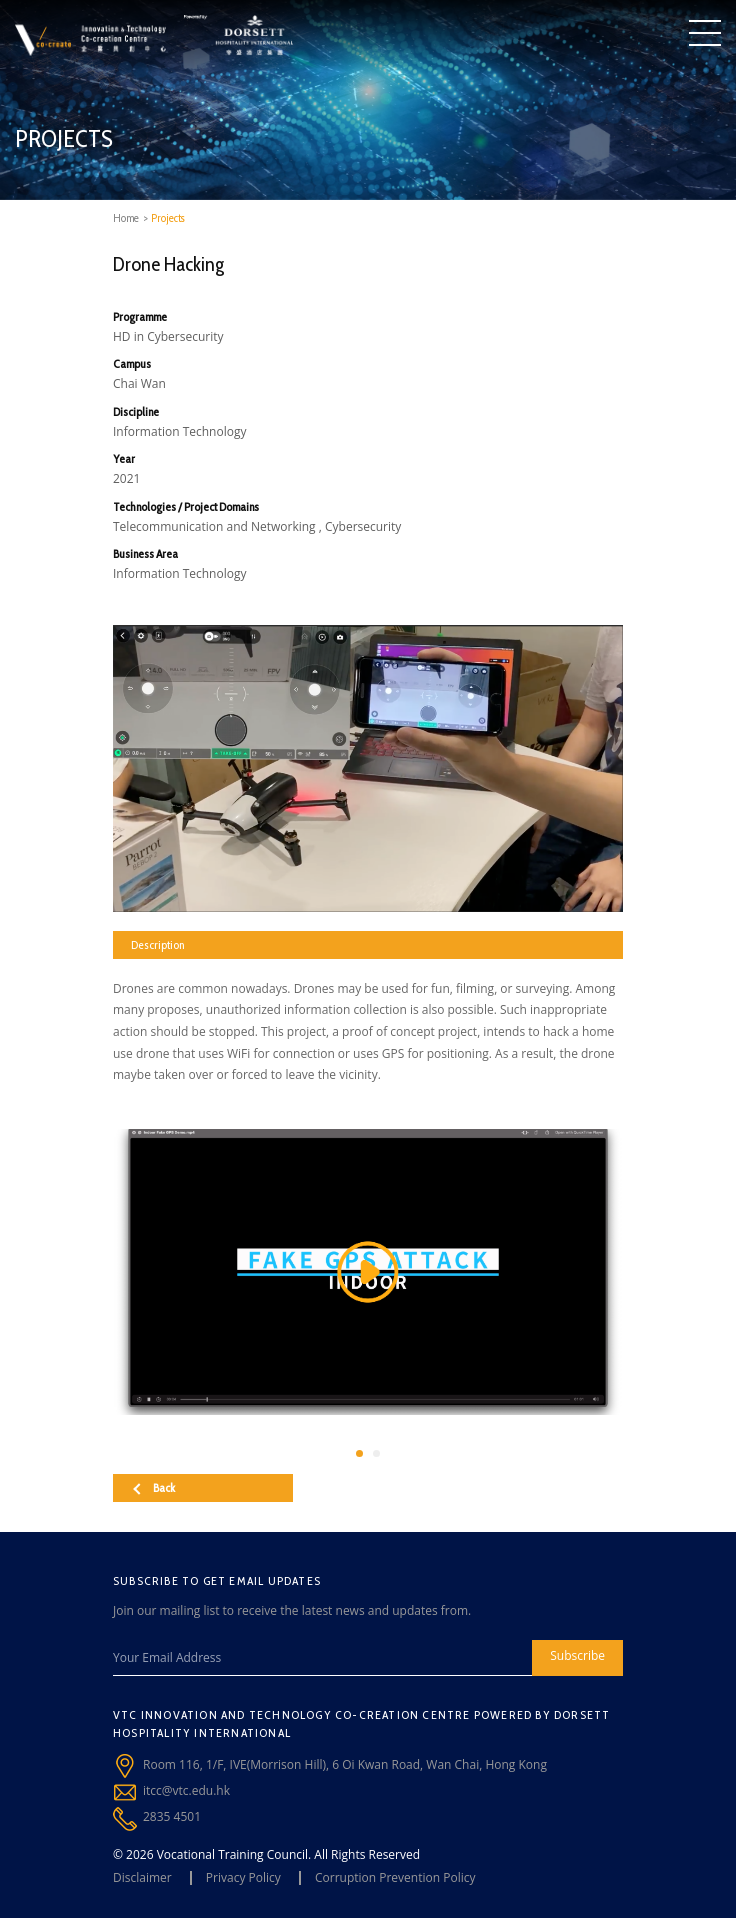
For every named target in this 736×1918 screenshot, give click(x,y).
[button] (359, 1453)
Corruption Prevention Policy (395, 1877)
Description (157, 944)
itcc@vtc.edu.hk (186, 1790)
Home (126, 218)
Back (154, 1487)
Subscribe (577, 1655)
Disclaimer (142, 1877)
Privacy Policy (243, 1877)
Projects (168, 218)
